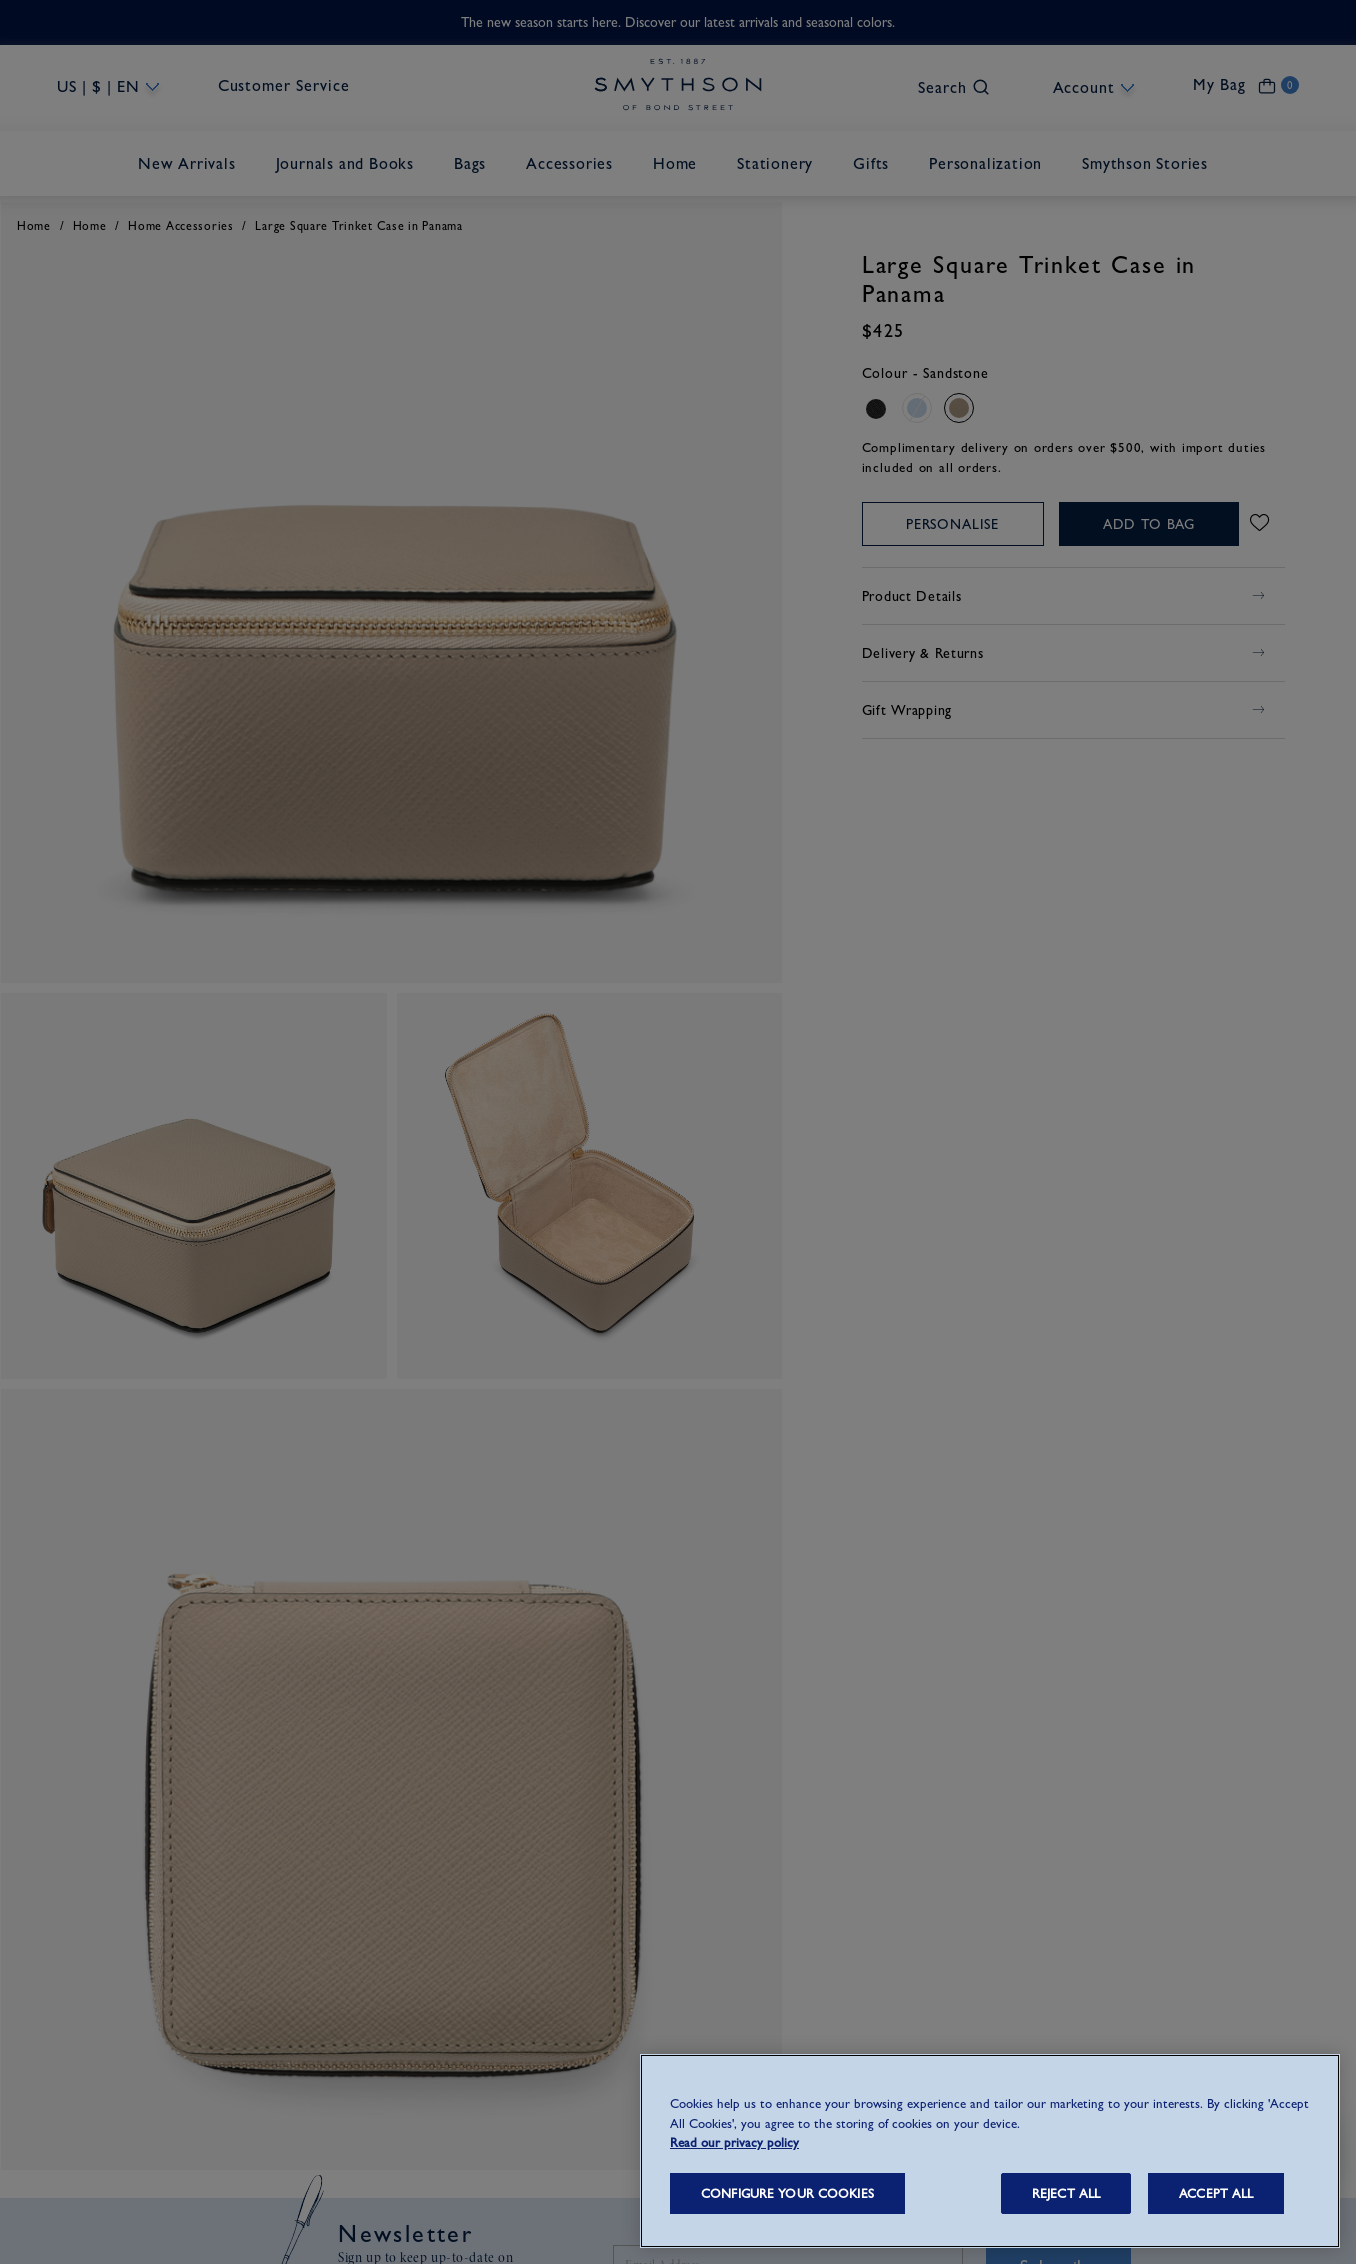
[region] (990, 2151)
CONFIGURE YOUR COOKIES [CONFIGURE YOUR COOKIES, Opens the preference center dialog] (787, 2193)
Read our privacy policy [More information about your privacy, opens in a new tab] (734, 2142)
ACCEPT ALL (1216, 2193)
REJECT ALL (1066, 2193)
